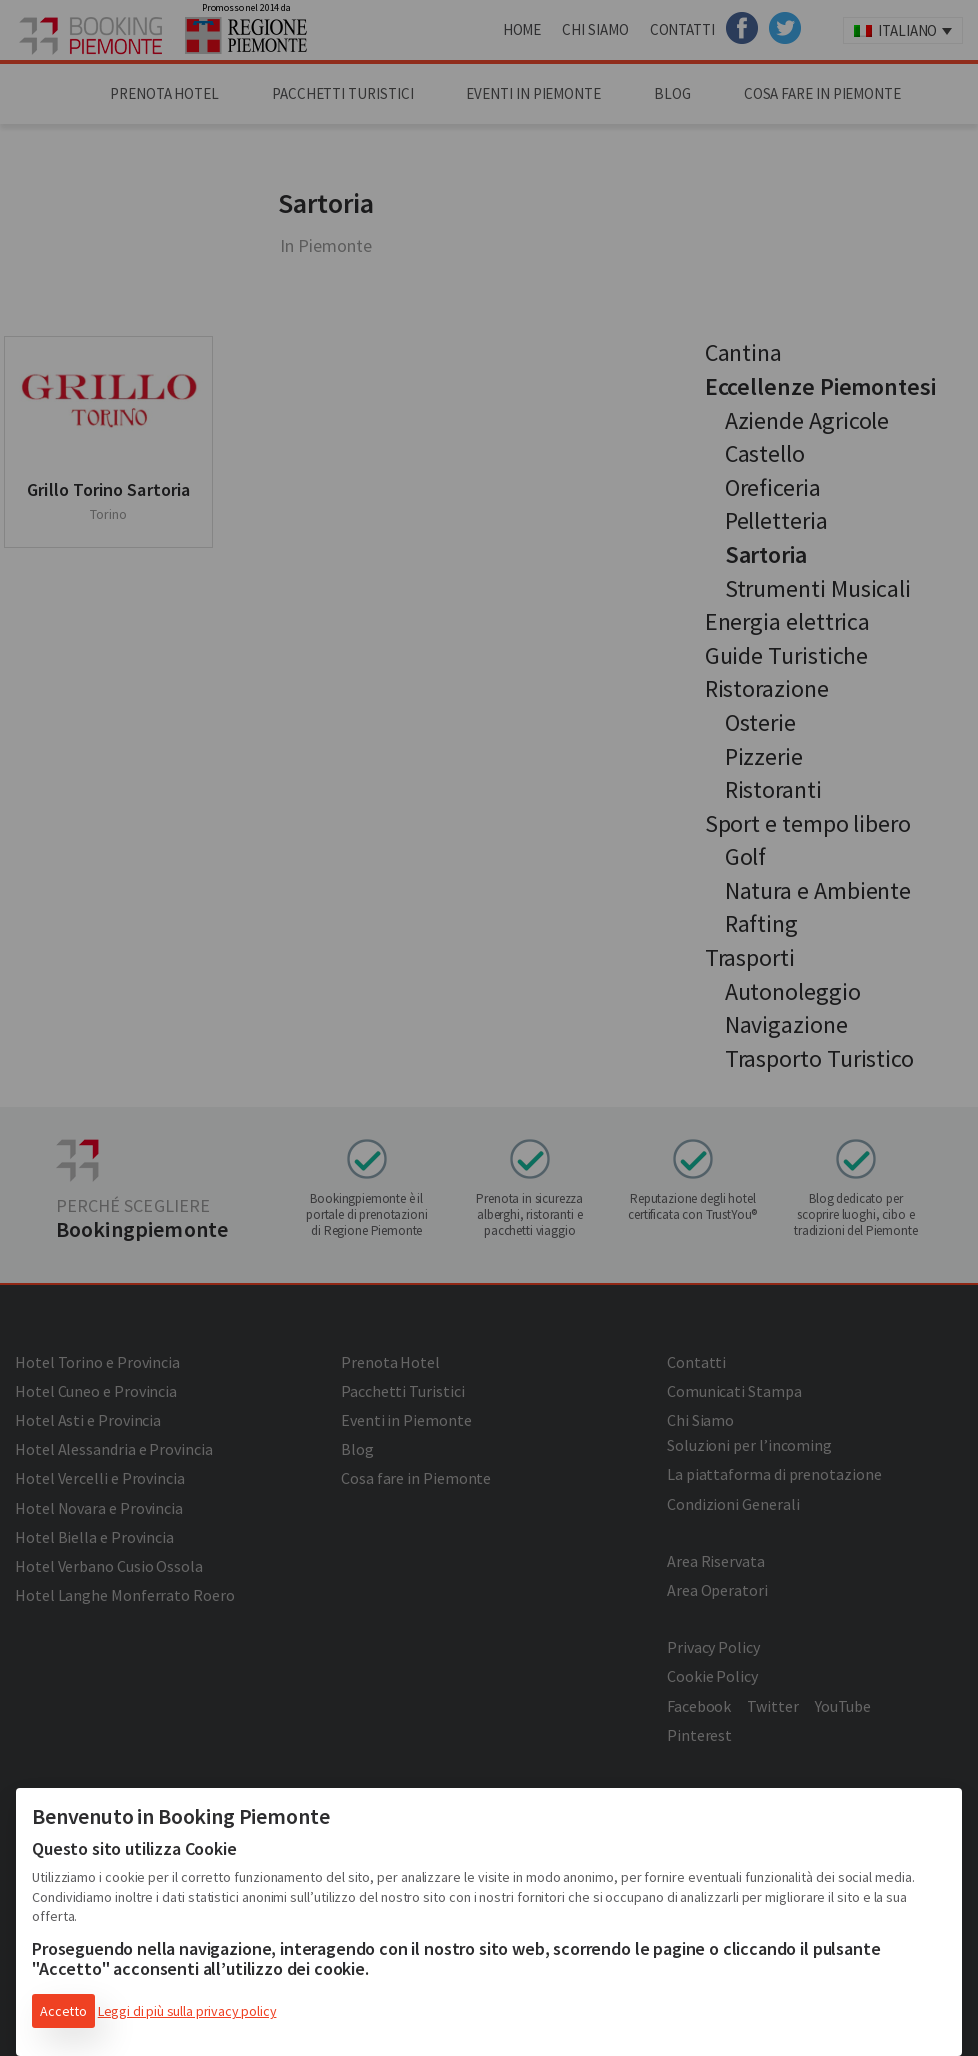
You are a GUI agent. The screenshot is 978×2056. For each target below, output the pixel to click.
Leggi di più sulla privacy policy (187, 2011)
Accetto (63, 2011)
